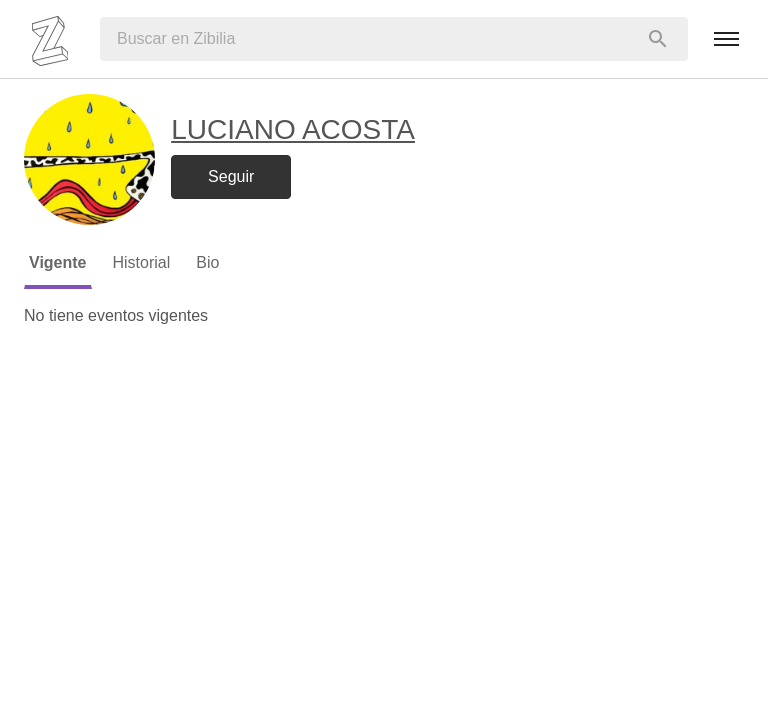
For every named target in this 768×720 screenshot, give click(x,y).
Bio (207, 262)
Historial (142, 262)
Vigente (58, 262)
